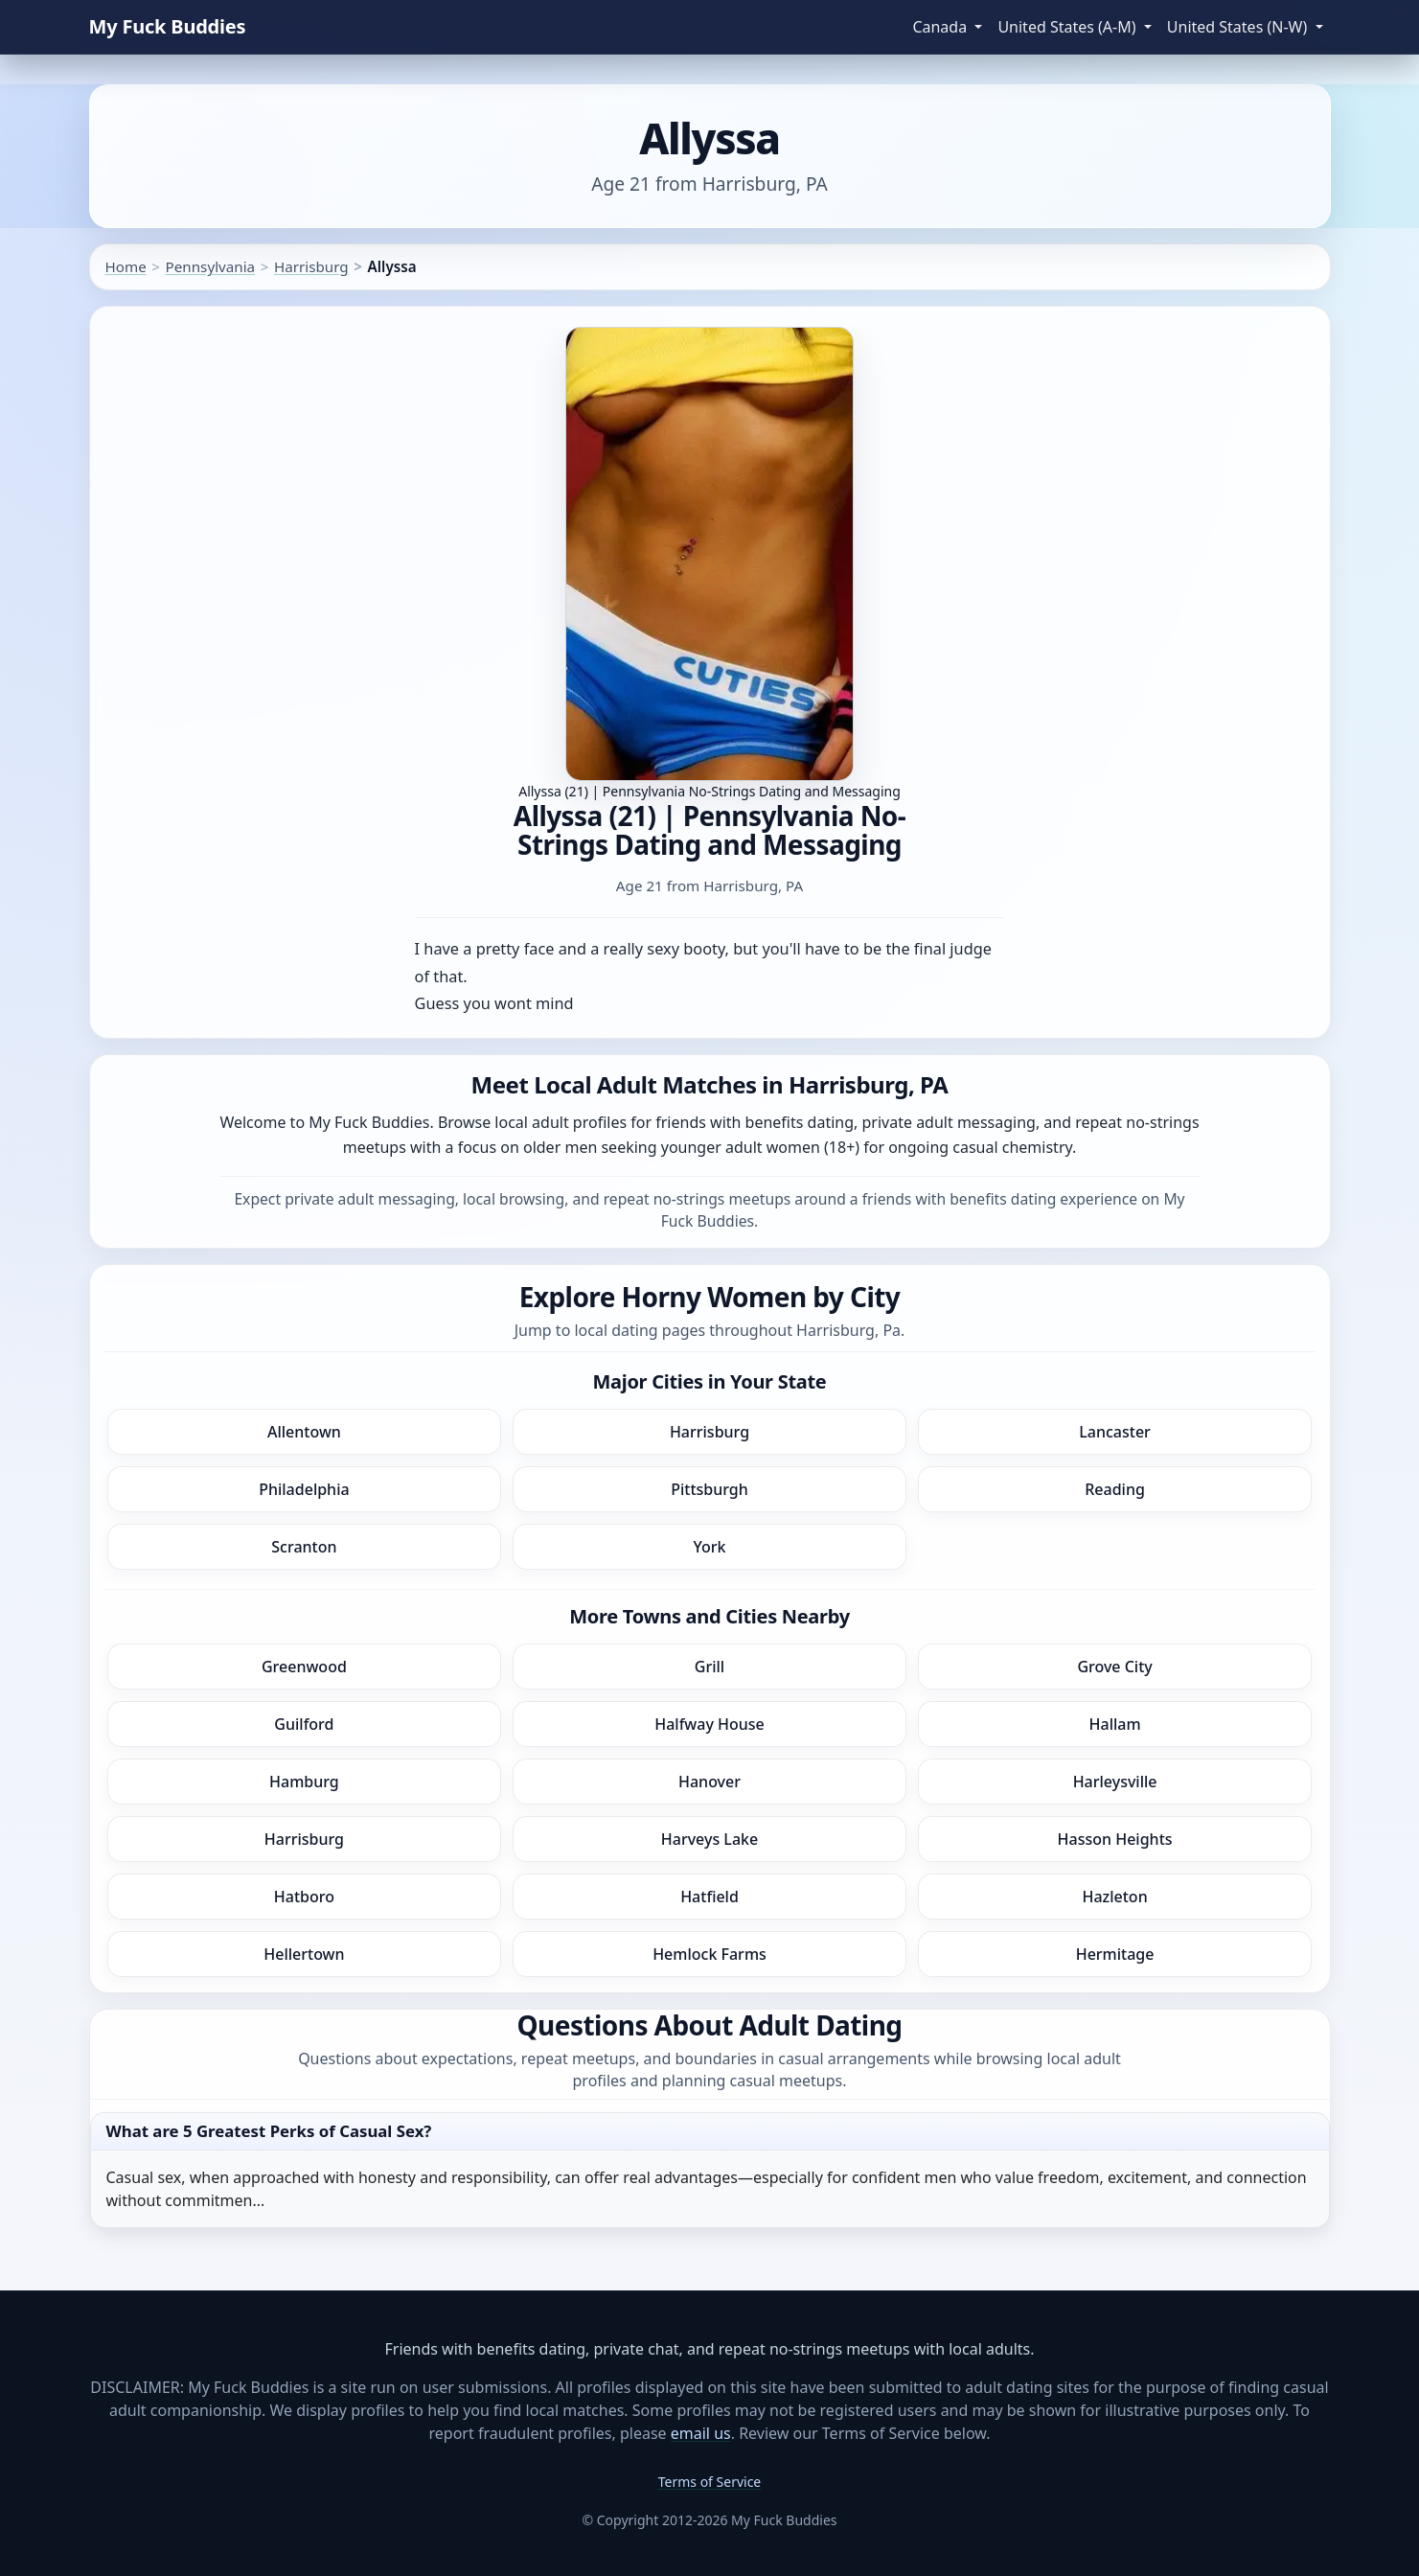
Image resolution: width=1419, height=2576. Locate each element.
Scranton (303, 1546)
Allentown (304, 1431)
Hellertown (303, 1954)
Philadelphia (304, 1489)
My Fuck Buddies (167, 26)
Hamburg (304, 1781)
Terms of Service (710, 2481)
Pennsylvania (211, 266)
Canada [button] (941, 26)
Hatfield (709, 1896)
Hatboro (304, 1896)
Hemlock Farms (709, 1954)
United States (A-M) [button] (1068, 26)
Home (126, 266)
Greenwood (304, 1666)
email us (701, 2433)
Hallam (1115, 1724)
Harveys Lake (709, 1839)
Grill (709, 1666)
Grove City (1114, 1666)
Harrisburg (311, 266)
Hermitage (1115, 1954)
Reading (1115, 1489)
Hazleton (1114, 1896)
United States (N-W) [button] (1239, 26)
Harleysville (1115, 1781)
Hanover (709, 1781)
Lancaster (1115, 1431)
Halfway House (709, 1724)
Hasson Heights (1115, 1839)
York (709, 1546)
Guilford (303, 1724)
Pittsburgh (709, 1489)
